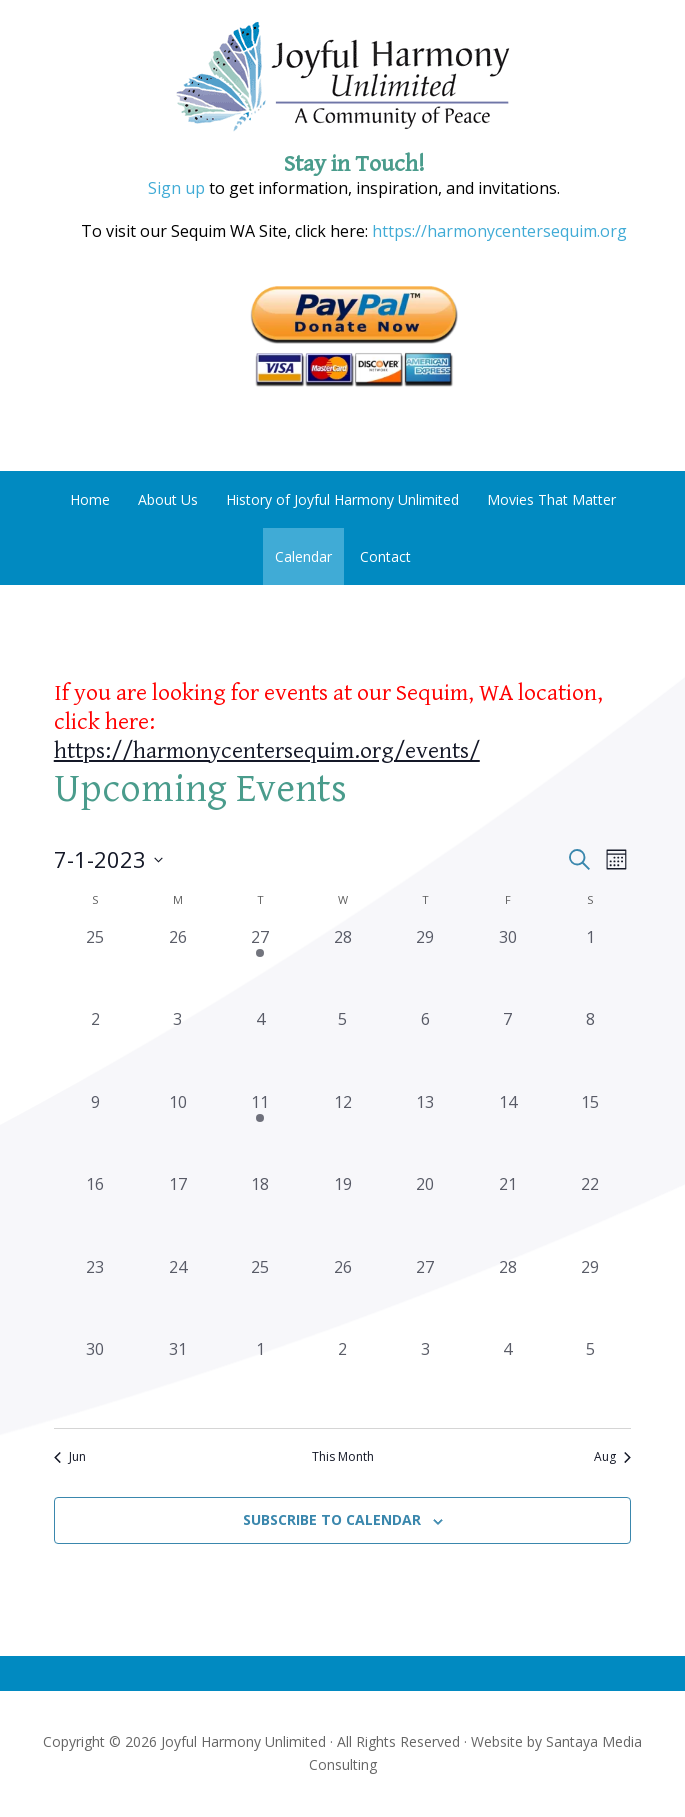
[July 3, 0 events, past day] (177, 1048)
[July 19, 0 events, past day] (342, 1213)
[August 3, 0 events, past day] (425, 1378)
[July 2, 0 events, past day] (95, 1048)
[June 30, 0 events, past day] (507, 966)
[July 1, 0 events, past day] (590, 966)
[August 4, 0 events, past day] (507, 1378)
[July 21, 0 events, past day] (507, 1213)
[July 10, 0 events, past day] (177, 1131)
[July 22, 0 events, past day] (590, 1213)
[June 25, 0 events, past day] (95, 966)
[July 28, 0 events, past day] (507, 1296)
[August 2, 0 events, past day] (342, 1378)
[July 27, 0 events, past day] (425, 1296)
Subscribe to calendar (332, 1519)
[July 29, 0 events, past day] (590, 1296)
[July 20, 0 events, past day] (425, 1213)
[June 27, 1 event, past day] (260, 966)
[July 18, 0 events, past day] (260, 1213)
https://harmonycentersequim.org (497, 231)
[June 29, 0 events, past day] (425, 966)
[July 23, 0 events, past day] (95, 1296)
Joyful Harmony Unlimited (342, 77)
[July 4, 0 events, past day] (260, 1048)
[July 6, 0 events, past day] (425, 1048)
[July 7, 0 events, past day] (507, 1048)
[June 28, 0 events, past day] (342, 966)
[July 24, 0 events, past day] (177, 1296)
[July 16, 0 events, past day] (95, 1213)
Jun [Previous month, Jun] (70, 1457)
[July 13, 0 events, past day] (425, 1131)
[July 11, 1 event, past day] (260, 1131)
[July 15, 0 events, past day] (590, 1131)
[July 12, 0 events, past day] (342, 1131)
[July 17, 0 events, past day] (177, 1213)
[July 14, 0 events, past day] (507, 1131)
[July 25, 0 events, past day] (260, 1296)
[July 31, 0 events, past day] (177, 1378)
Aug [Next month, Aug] (612, 1457)
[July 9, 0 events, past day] (95, 1131)
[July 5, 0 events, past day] (342, 1048)
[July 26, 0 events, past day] (342, 1296)
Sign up (176, 188)
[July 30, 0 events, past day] (95, 1378)
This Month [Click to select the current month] (343, 1457)
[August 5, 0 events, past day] (590, 1378)
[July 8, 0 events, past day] (590, 1048)
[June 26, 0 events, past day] (177, 966)
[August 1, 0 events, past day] (260, 1378)
